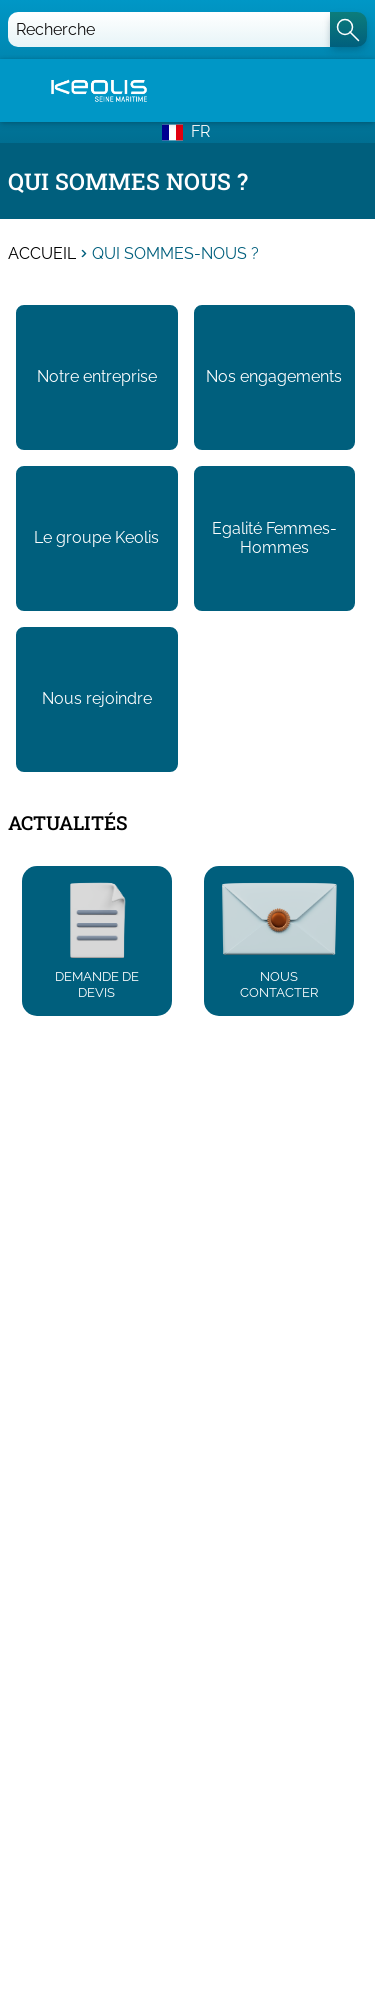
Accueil (42, 254)
